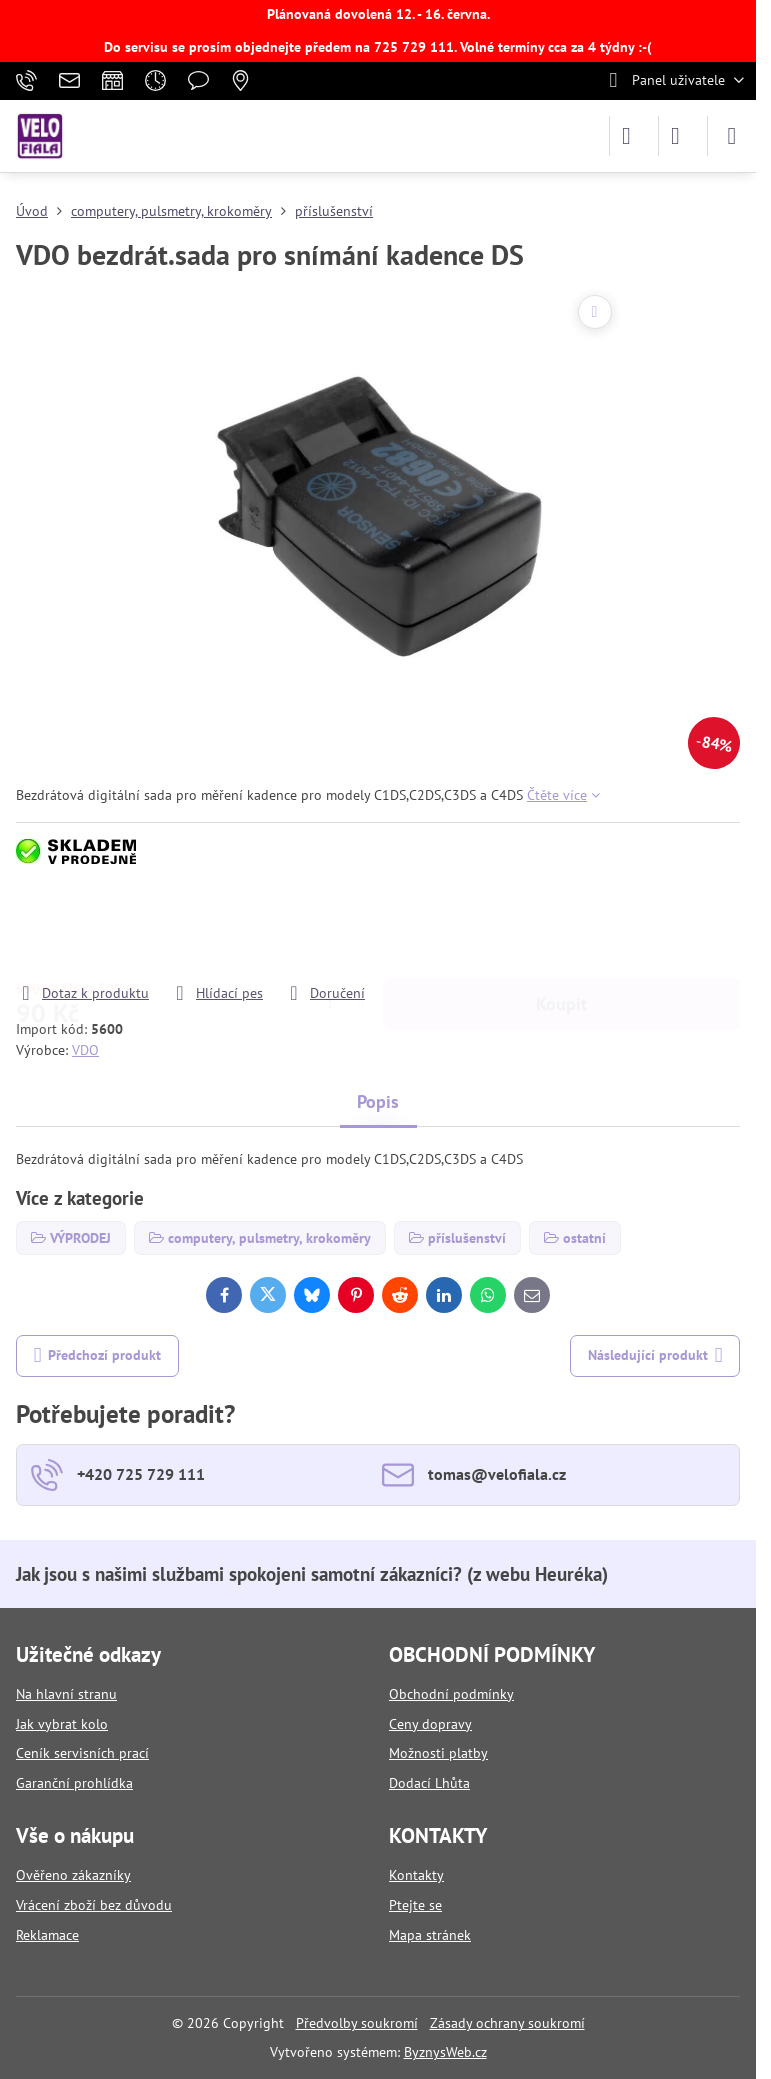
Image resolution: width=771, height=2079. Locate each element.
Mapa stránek (430, 1935)
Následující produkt (655, 1355)
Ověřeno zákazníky (73, 1875)
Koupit (561, 925)
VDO (85, 1050)
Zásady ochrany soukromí (507, 2023)
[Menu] (732, 136)
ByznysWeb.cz (445, 2052)
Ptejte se (415, 1905)
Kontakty (416, 1875)
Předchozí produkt (98, 1355)
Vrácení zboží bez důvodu (94, 1905)
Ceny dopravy (430, 1724)
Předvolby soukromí (357, 2023)
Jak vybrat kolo (62, 1724)
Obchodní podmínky (451, 1694)
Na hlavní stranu (66, 1694)
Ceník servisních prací (82, 1753)
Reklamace (47, 1935)
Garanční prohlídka (74, 1783)
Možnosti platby (438, 1753)
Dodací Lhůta (429, 1783)
